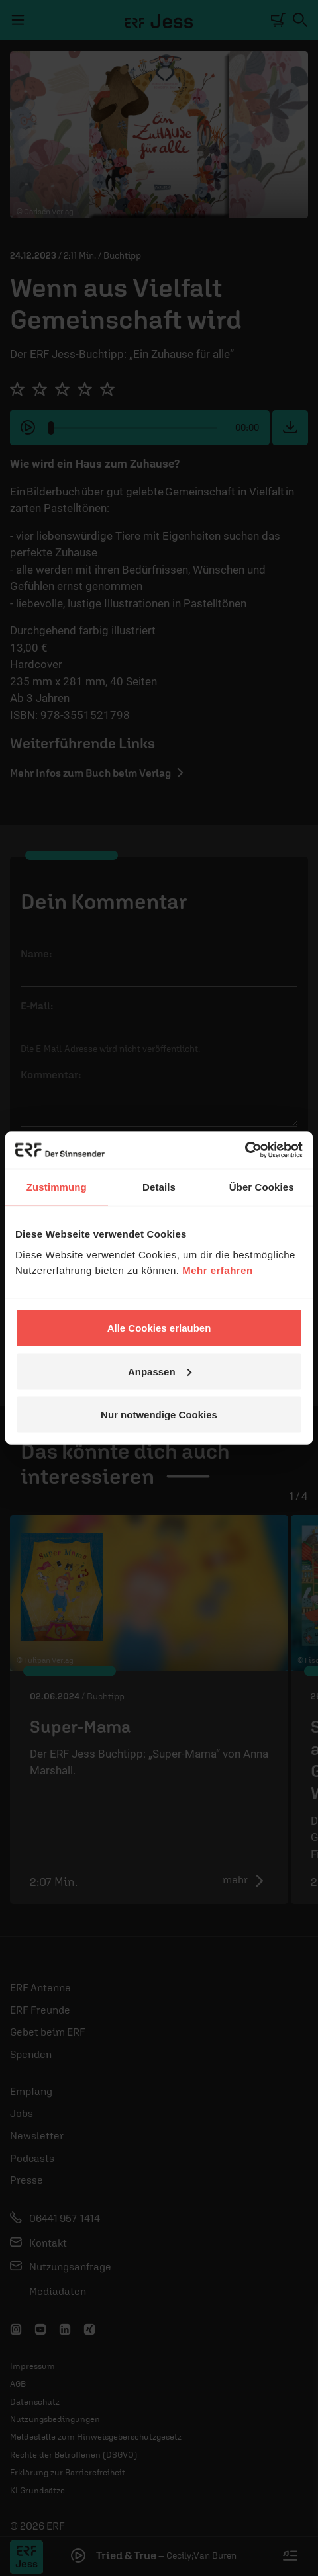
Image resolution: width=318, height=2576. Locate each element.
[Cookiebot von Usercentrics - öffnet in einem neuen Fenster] (245, 1150)
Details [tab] (159, 1186)
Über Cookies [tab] (261, 1186)
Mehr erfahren (217, 1270)
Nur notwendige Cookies (159, 1414)
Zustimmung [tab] (56, 1186)
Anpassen (159, 1371)
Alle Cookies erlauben (159, 1328)
